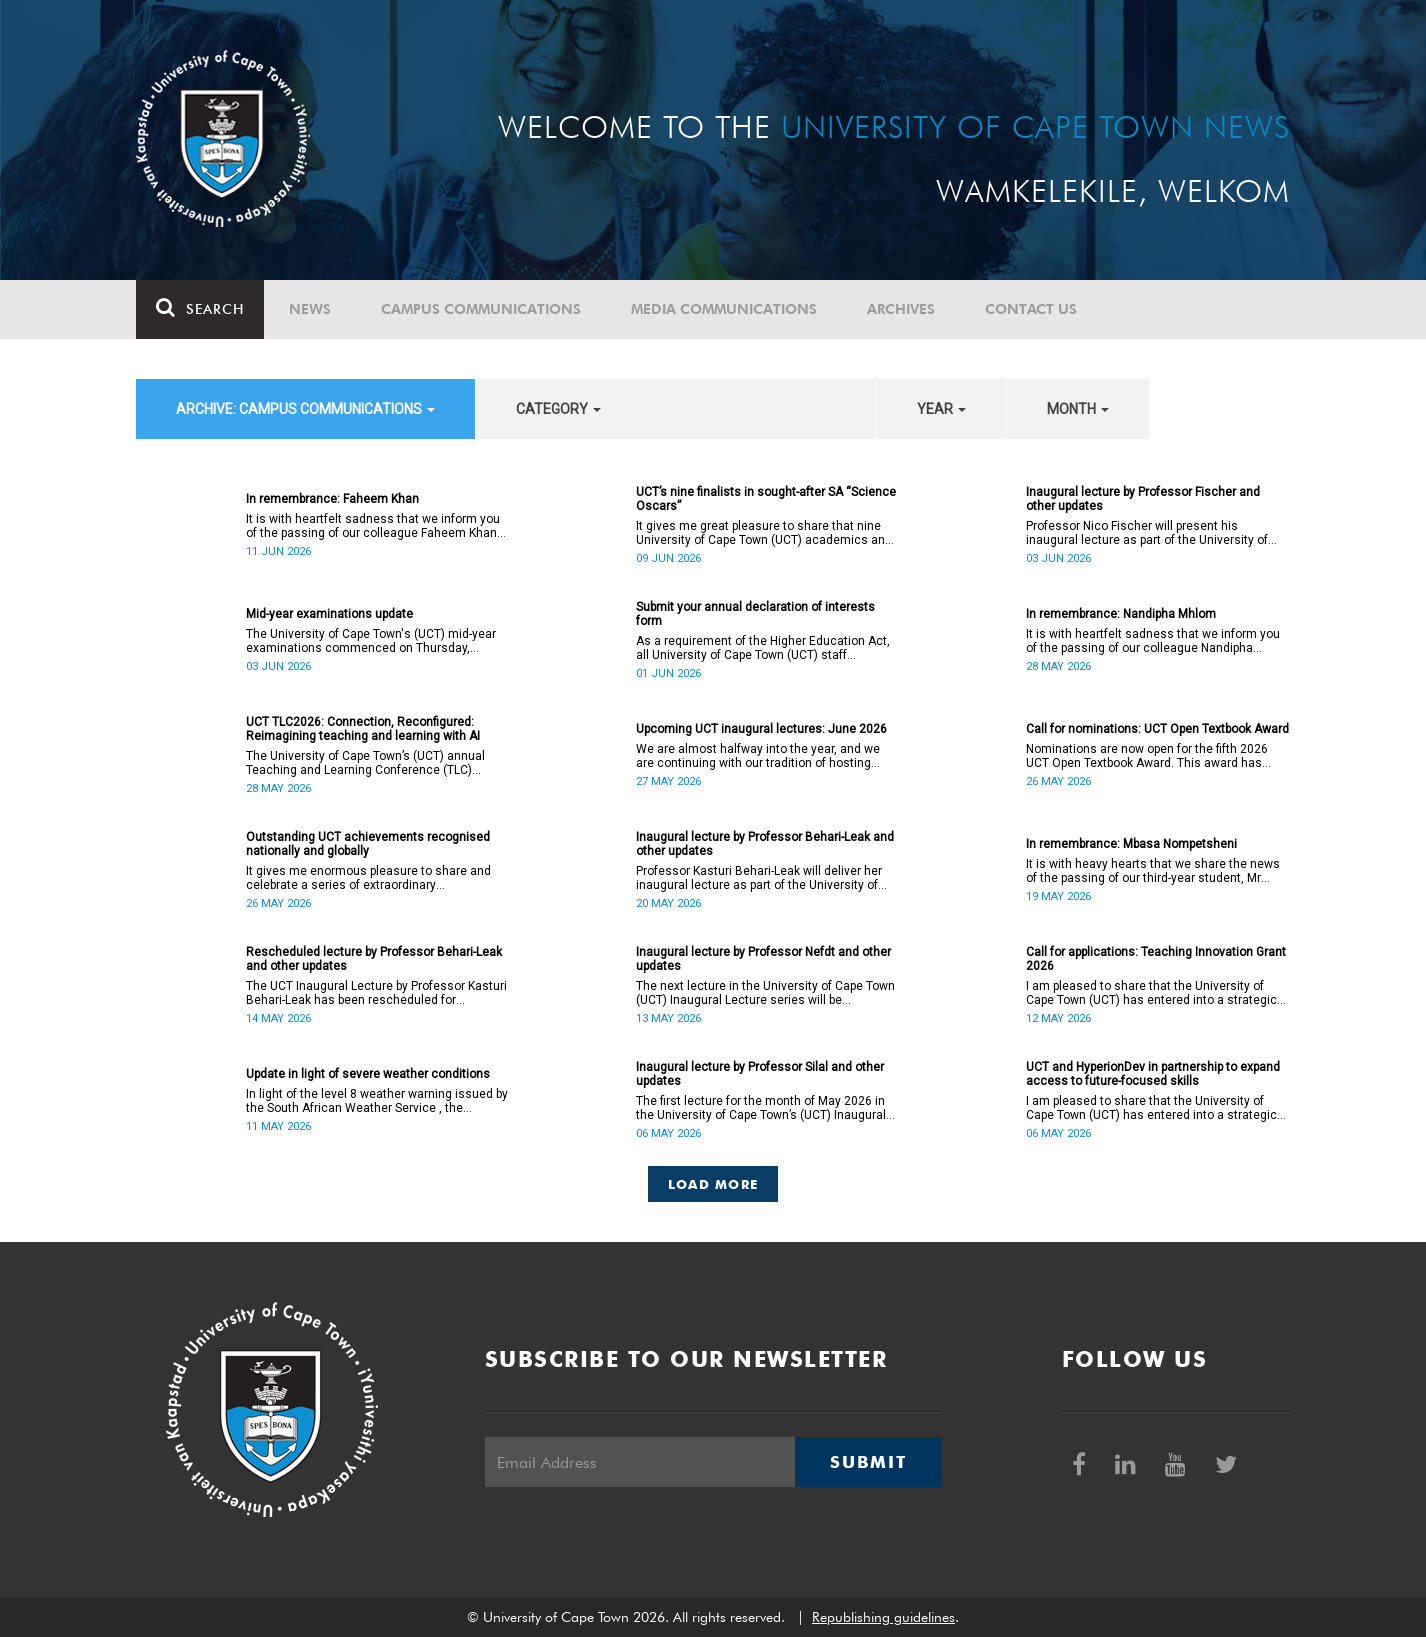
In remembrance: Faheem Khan (332, 499)
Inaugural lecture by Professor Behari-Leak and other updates (765, 844)
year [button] (941, 409)
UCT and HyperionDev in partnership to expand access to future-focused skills (1153, 1074)
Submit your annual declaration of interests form (755, 614)
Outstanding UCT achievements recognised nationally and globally (368, 844)
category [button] (558, 409)
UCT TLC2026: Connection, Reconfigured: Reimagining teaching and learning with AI (363, 729)
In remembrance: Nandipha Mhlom (1121, 614)
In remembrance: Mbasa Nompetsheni (1131, 844)
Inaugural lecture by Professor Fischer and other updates (1143, 499)
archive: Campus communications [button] (305, 409)
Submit (868, 1462)
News (310, 309)
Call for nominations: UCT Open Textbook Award (1157, 729)
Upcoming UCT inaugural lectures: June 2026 (761, 729)
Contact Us (1031, 309)
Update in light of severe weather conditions (368, 1074)
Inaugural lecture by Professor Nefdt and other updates (763, 959)
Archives (901, 309)
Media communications (724, 309)
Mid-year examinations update (329, 614)
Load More (713, 1184)
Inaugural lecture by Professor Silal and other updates (760, 1074)
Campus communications (481, 309)
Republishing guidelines (883, 1617)
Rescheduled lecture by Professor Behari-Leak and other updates (374, 959)
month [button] (1078, 409)
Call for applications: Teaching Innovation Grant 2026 (1156, 959)
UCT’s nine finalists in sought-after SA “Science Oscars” (766, 499)
